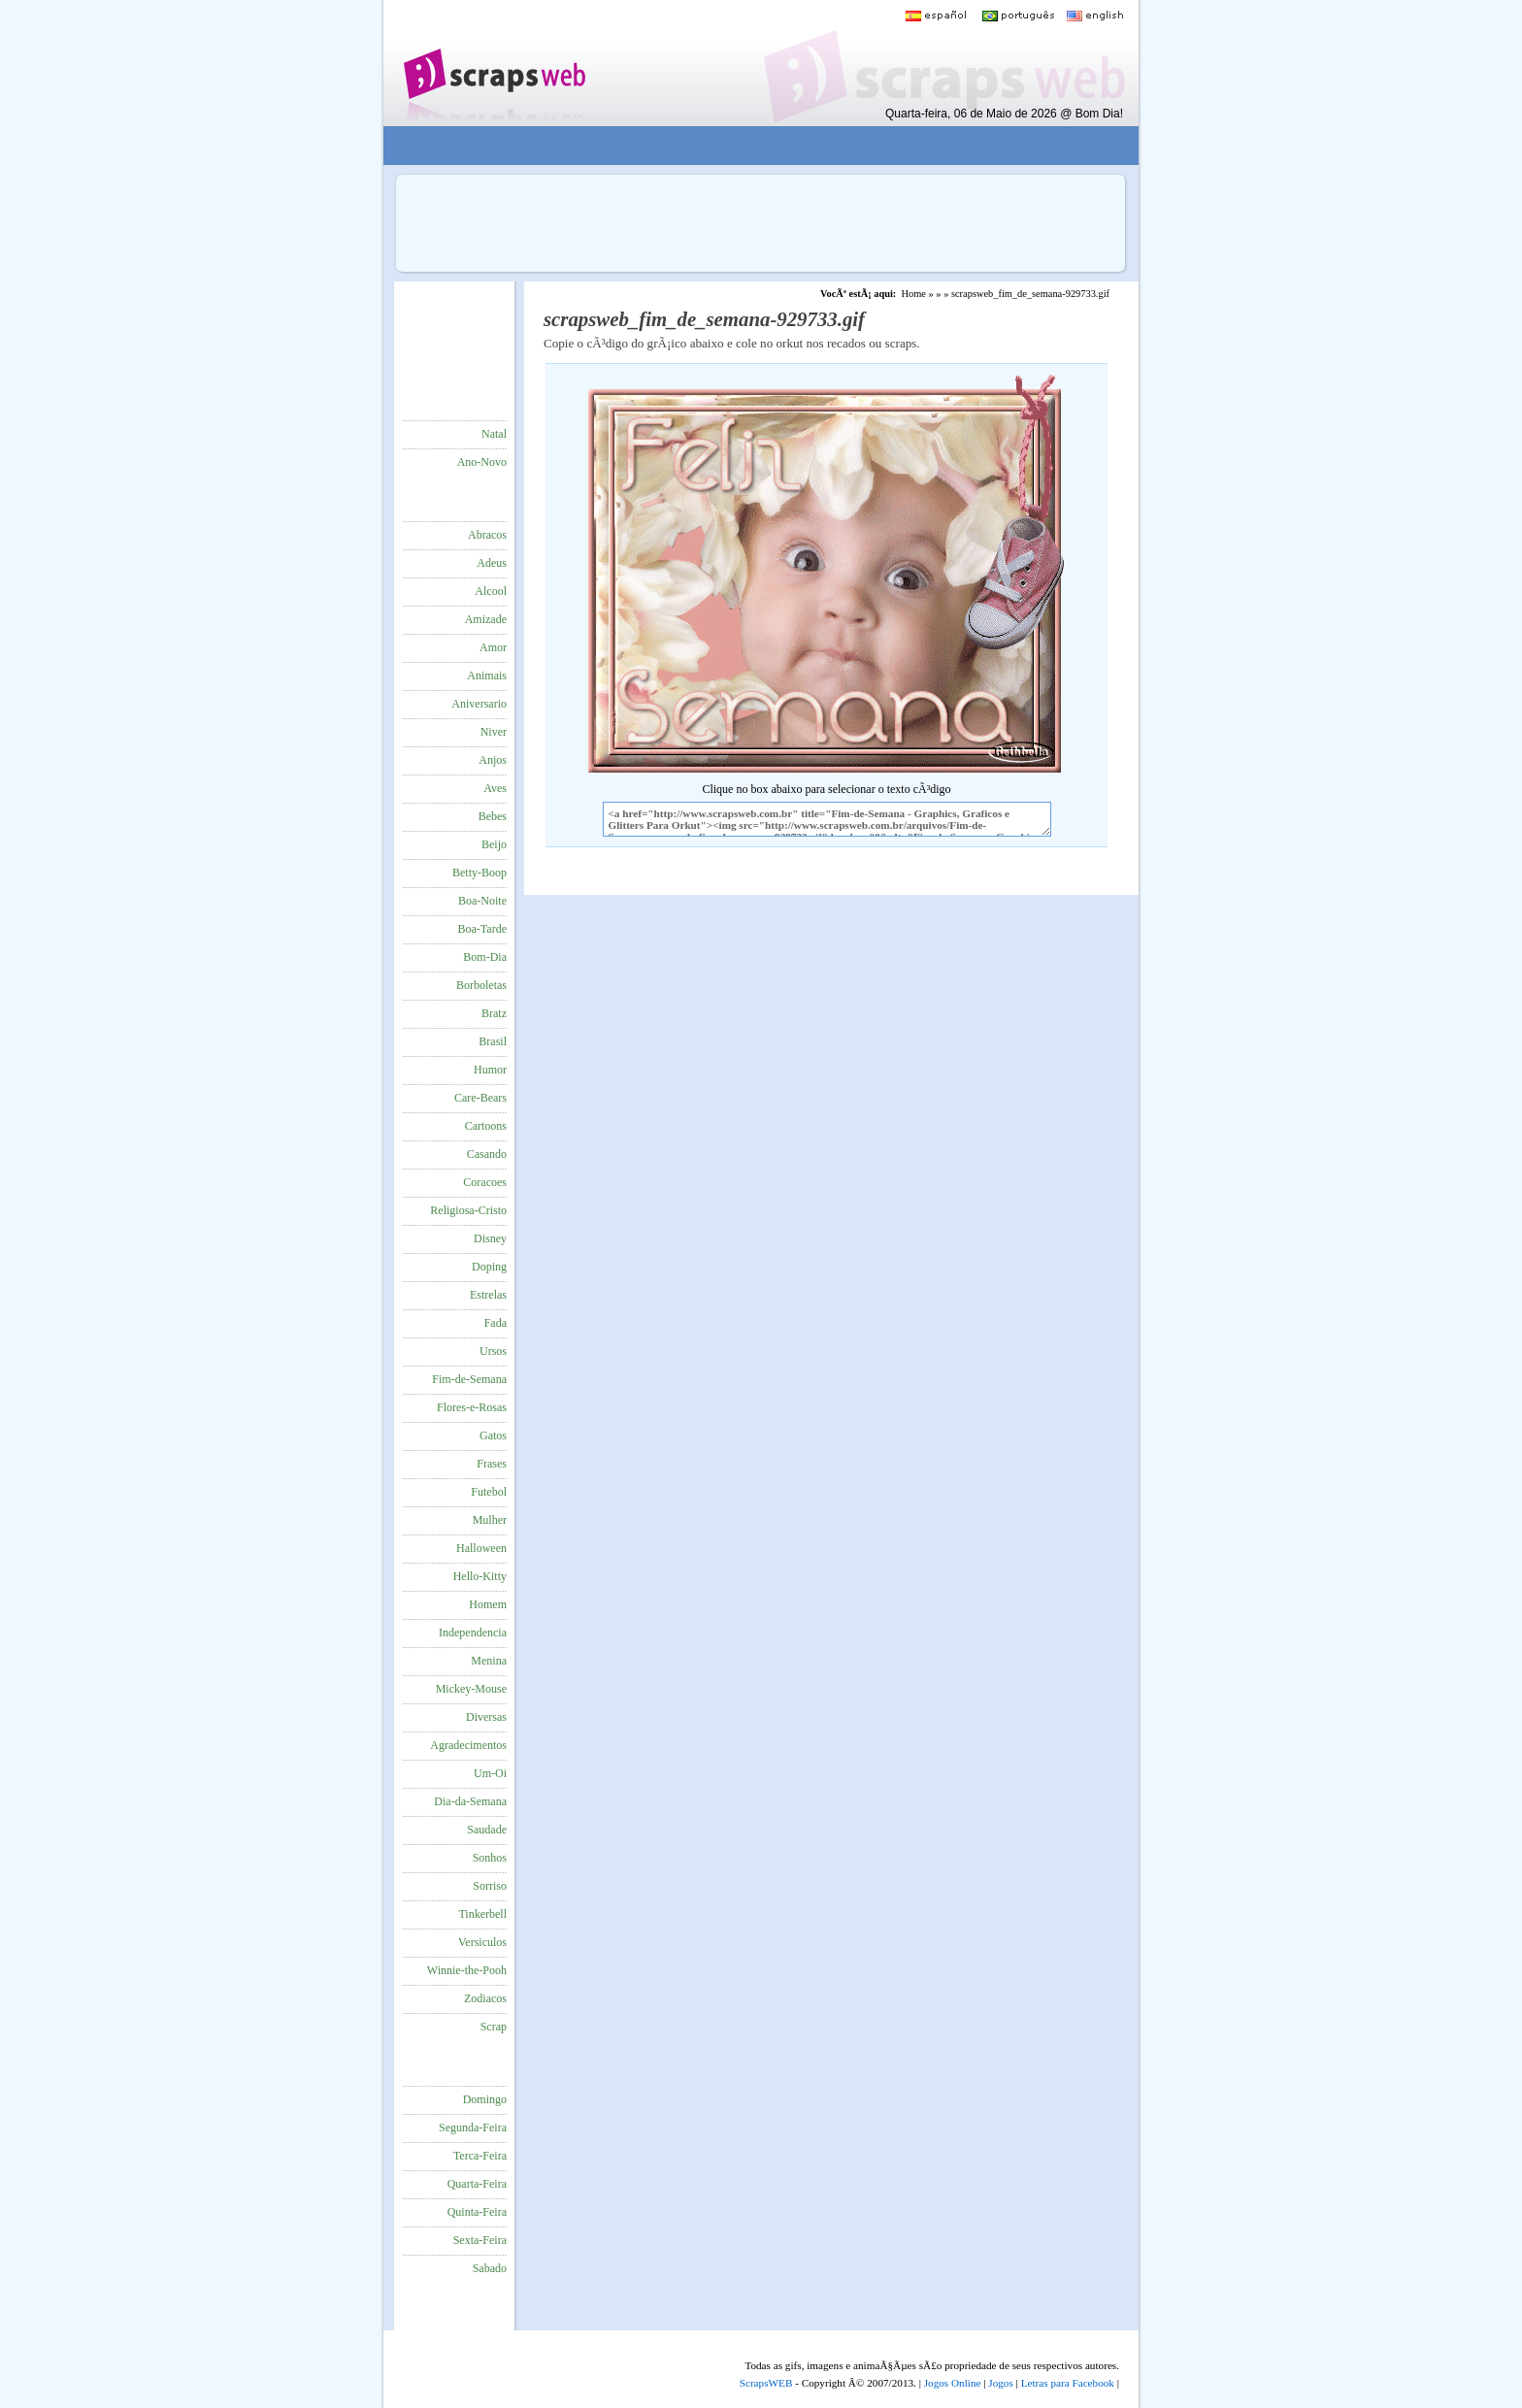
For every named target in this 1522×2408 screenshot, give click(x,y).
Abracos (487, 535)
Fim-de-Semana (469, 1379)
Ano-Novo (482, 462)
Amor (493, 647)
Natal (494, 434)
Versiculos (482, 1942)
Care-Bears (480, 1098)
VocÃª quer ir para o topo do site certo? (1486, 2361)
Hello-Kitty (480, 1576)
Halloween (481, 1548)
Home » (918, 293)
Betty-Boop (479, 872)
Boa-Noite (482, 900)
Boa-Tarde (482, 929)
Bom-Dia (485, 957)
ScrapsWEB (766, 2383)
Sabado (490, 2268)
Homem (488, 1604)
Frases (492, 1463)
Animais (487, 675)
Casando (487, 1154)
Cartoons (486, 1126)
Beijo (494, 844)
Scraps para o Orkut (493, 63)
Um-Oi (490, 1773)
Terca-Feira (480, 2155)
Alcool (491, 591)
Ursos (493, 1351)
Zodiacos (485, 1998)
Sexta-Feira (480, 2240)
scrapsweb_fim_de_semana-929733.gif (1030, 293)
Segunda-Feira (473, 2127)
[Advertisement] (747, 146)
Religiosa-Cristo (468, 1210)
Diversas (486, 1717)
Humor (490, 1069)
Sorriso (490, 1886)
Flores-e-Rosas (472, 1407)
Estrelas (488, 1295)
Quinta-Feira (477, 2212)
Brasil (493, 1041)
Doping (489, 1266)
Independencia (473, 1632)
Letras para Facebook (1067, 2383)
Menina (489, 1660)
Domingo (485, 2099)
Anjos (493, 760)
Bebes (493, 816)
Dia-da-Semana (470, 1801)
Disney (490, 1238)
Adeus (492, 563)
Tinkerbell (482, 1914)
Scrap (493, 2026)
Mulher (490, 1520)
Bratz (494, 1013)
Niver (493, 732)
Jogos (1000, 2383)
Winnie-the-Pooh (467, 1970)
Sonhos (490, 1857)
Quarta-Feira (477, 2184)
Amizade (486, 619)
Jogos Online (952, 2383)
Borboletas (481, 985)
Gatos (493, 1435)
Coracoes (485, 1182)
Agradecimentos (468, 1745)
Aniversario (479, 703)
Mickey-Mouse (471, 1689)
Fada (495, 1323)
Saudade (487, 1829)
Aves (495, 788)
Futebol (489, 1492)
